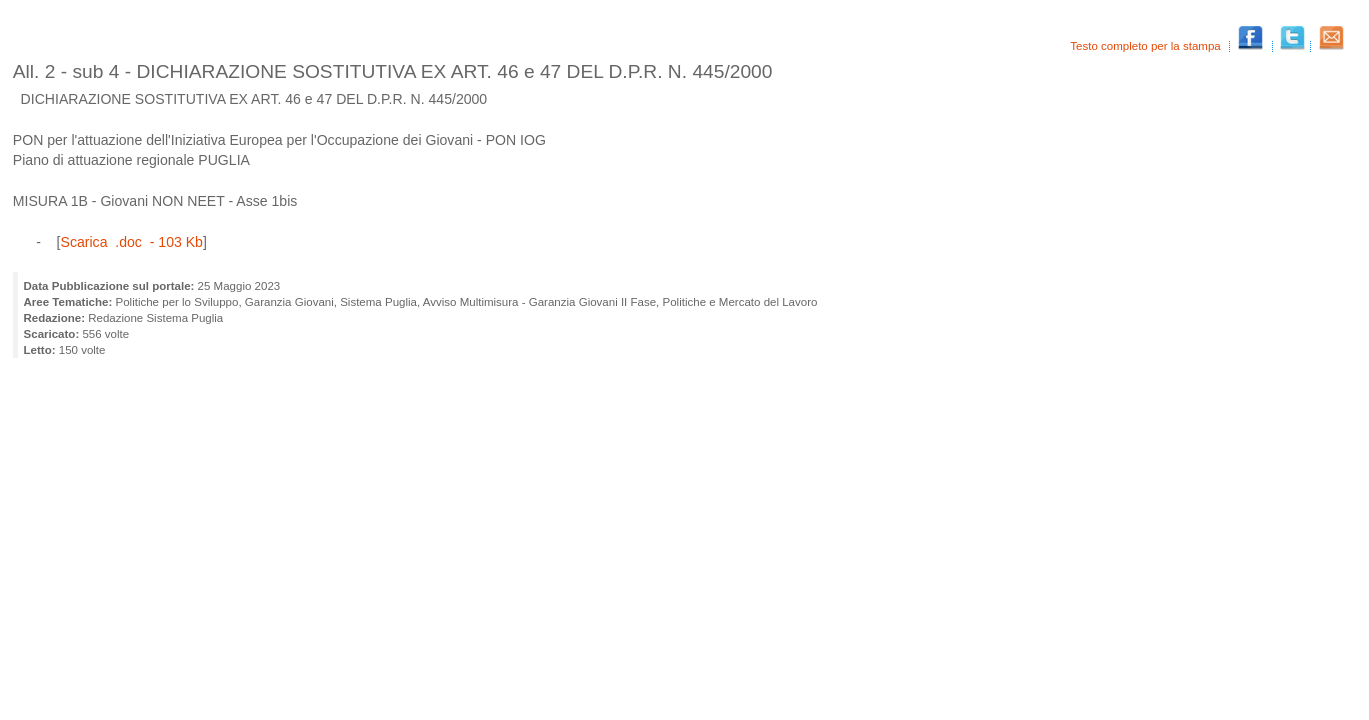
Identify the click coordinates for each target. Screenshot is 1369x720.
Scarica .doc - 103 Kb (132, 242)
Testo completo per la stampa (1147, 46)
